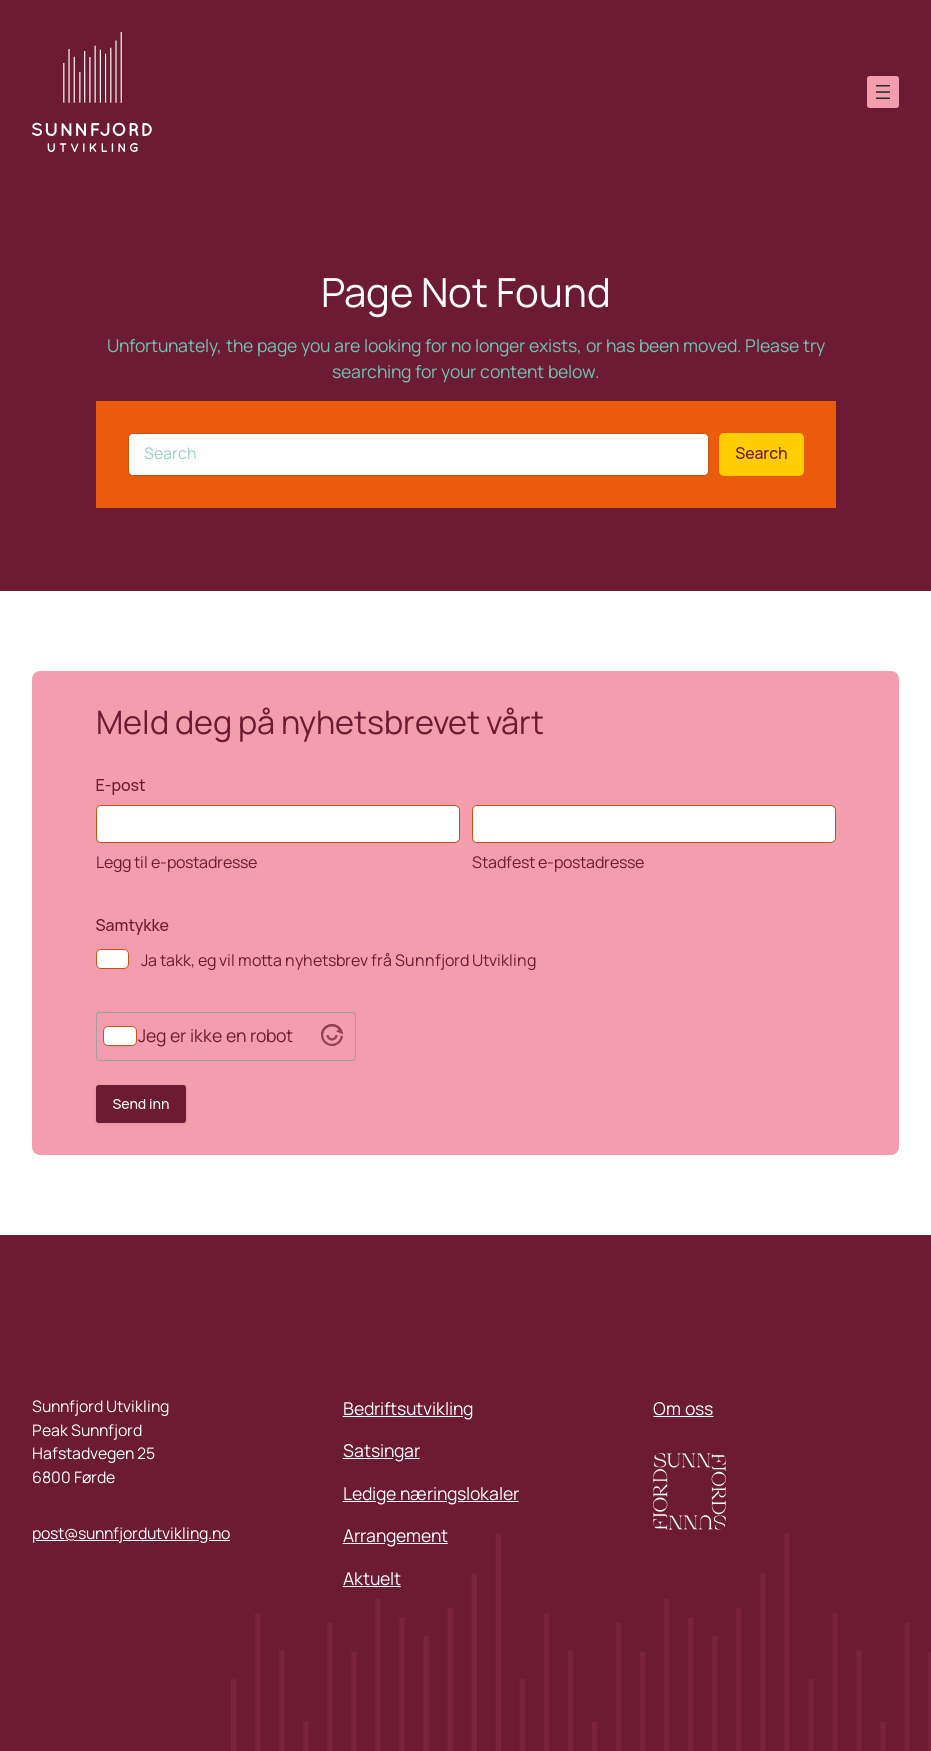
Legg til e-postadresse (176, 862)
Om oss (683, 1408)
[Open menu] (883, 92)
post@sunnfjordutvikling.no (131, 1533)
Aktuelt (372, 1578)
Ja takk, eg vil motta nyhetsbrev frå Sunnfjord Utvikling (338, 960)
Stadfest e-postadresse (558, 862)
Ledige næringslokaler (431, 1493)
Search (761, 453)
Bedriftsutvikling (408, 1408)
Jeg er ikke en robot (215, 1036)
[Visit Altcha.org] (332, 1039)
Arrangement (395, 1535)
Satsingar (381, 1450)
